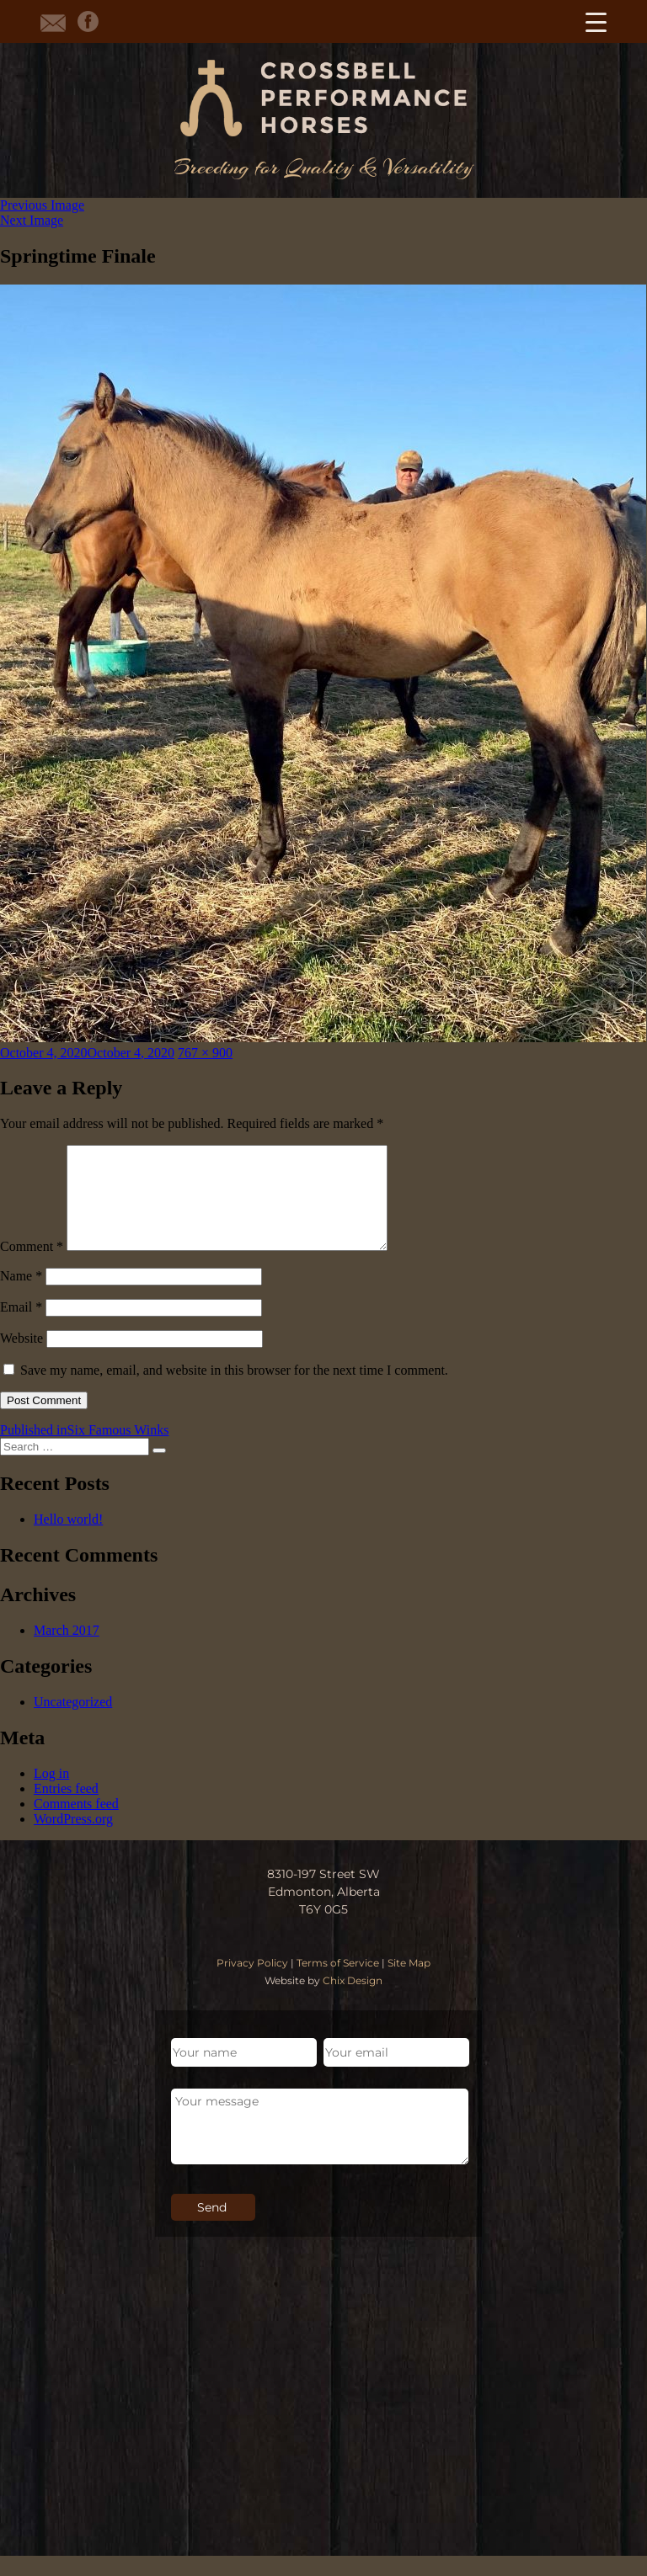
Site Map (409, 1983)
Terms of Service (338, 1983)
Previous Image (42, 205)
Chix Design (352, 2000)
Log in (51, 1793)
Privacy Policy (252, 1983)
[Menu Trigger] (596, 21)
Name (21, 1296)
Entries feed (66, 1809)
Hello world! (68, 1539)
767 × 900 (205, 1053)
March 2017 (66, 1650)
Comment (31, 1266)
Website (21, 1358)
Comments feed (76, 1824)
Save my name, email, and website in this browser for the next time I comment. (234, 1390)
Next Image (31, 220)
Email (21, 1327)
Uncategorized (73, 1722)
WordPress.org (73, 1839)
